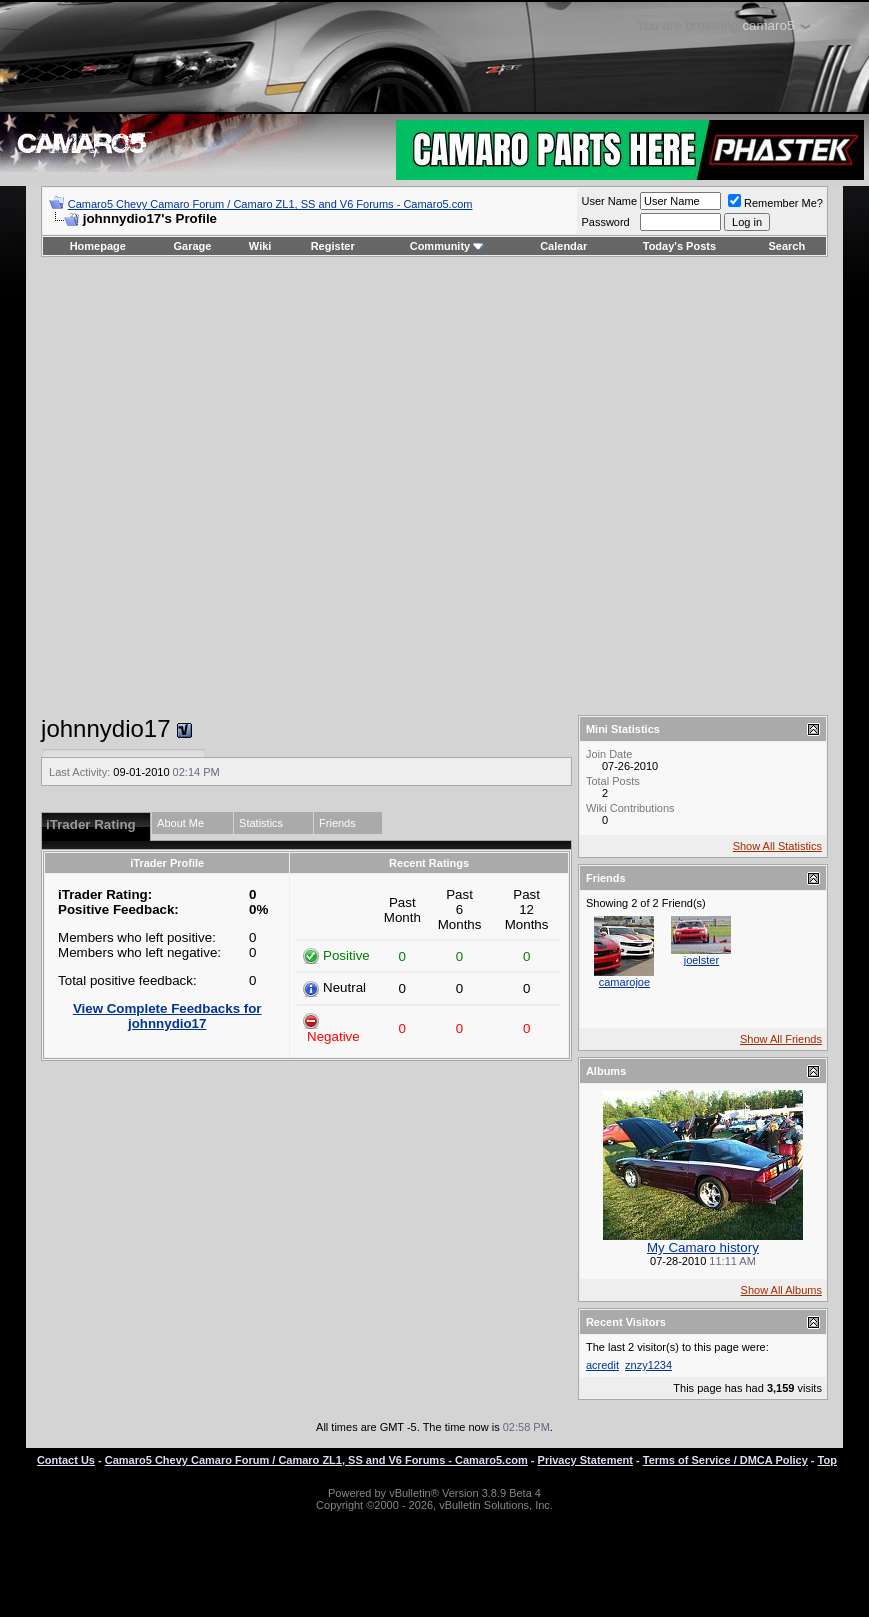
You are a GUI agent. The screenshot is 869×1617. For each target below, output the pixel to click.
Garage (193, 246)
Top (827, 1460)
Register (333, 246)
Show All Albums (781, 1290)
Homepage (98, 246)
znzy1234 (648, 1365)
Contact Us (66, 1460)
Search (787, 246)
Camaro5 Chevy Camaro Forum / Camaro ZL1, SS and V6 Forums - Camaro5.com (270, 204)
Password (605, 222)
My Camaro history (703, 1247)
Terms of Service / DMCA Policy (725, 1460)
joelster (701, 960)
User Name (609, 201)
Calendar (563, 246)
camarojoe (624, 982)
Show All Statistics (777, 846)
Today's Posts (679, 246)
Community (447, 246)
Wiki (260, 246)
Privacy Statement (585, 1460)
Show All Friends (781, 1039)
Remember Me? (775, 203)
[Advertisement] (421, 486)
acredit (602, 1365)
